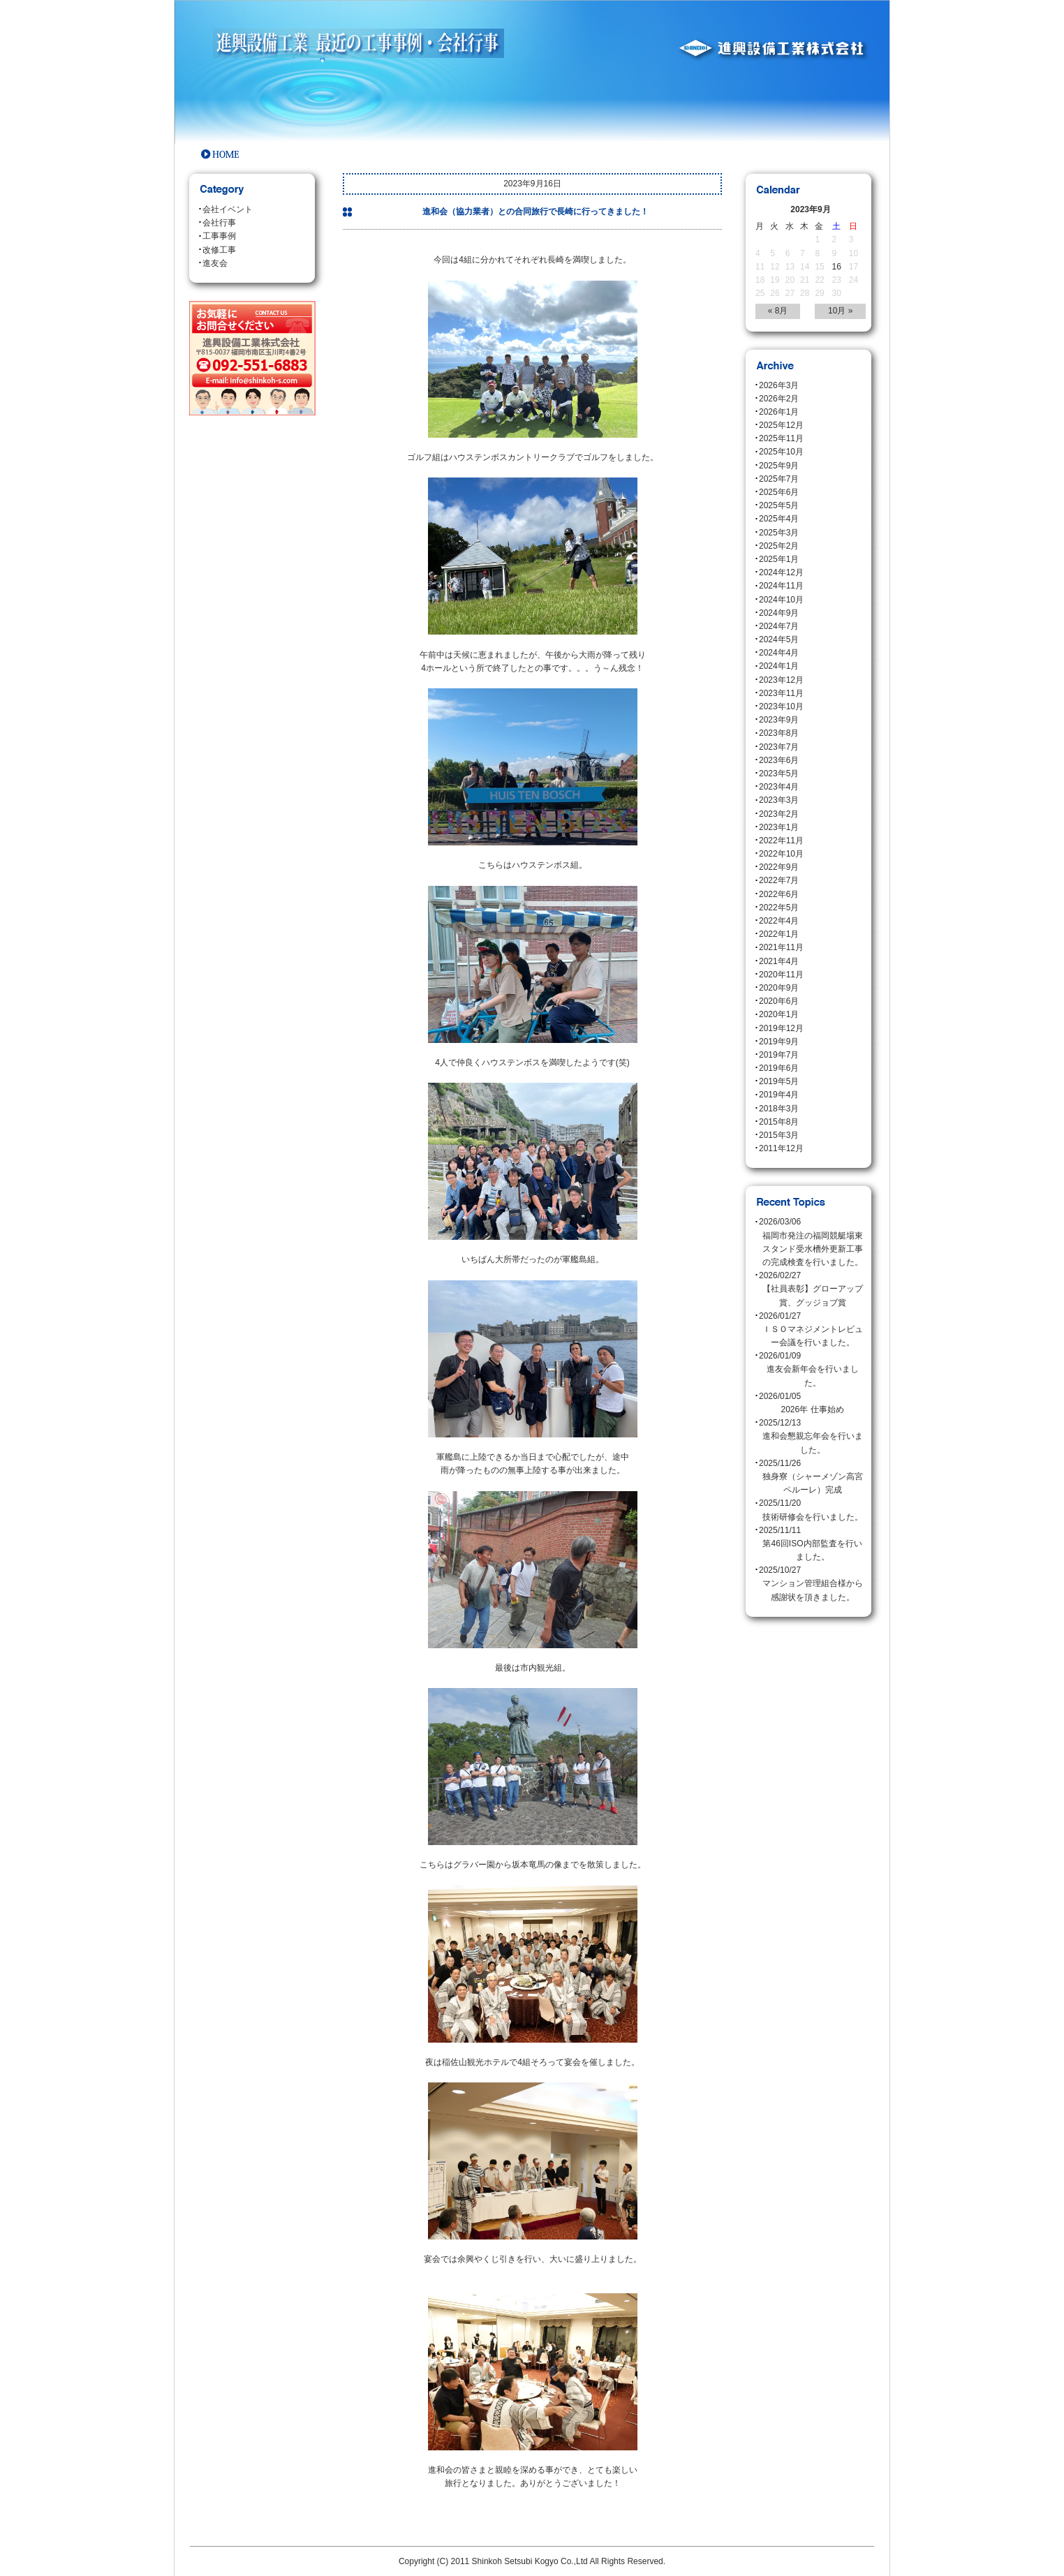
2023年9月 (779, 720)
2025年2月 (779, 546)
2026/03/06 (812, 1243)
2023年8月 (779, 733)
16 (836, 267)
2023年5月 (779, 773)
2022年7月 (779, 880)
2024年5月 (779, 639)
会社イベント (227, 209)
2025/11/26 (812, 1477)
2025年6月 (779, 492)
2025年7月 (779, 479)
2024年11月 (781, 586)
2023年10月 (781, 706)
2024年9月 (779, 613)
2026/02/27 (812, 1290)
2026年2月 (779, 399)
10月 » (840, 311)
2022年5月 (779, 907)
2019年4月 (779, 1095)
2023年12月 (781, 680)
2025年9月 (779, 466)
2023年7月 (779, 747)
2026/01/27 (812, 1330)
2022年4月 (779, 921)
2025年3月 (779, 533)
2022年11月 (781, 840)
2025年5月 (779, 505)
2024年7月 (779, 626)
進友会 (215, 263)
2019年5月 (779, 1081)
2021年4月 (779, 961)
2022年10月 (781, 854)
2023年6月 (779, 760)
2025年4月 (779, 519)
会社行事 (219, 223)
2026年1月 (779, 412)
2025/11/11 (812, 1544)
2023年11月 (781, 693)
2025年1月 (779, 559)
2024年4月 (779, 653)
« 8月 (778, 311)
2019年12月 (781, 1028)
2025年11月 (781, 438)
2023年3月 (779, 800)
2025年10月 (781, 452)
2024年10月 (781, 600)
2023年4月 (779, 787)
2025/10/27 (812, 1584)
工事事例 (219, 236)
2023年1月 (779, 827)
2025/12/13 (812, 1437)
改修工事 (219, 250)
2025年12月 (781, 425)
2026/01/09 (812, 1370)
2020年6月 (779, 1001)
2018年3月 (779, 1108)
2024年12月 (781, 572)
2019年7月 (779, 1055)
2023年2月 (779, 814)
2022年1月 (779, 934)
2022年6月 (779, 894)
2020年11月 (781, 974)
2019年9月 (779, 1041)
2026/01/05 (812, 1403)
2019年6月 (779, 1068)
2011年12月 (781, 1148)
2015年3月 (779, 1135)
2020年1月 (779, 1014)
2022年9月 (779, 867)
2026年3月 (779, 385)
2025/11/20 (812, 1510)
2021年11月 (781, 947)
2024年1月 (779, 666)
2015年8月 (779, 1122)
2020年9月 (779, 988)
